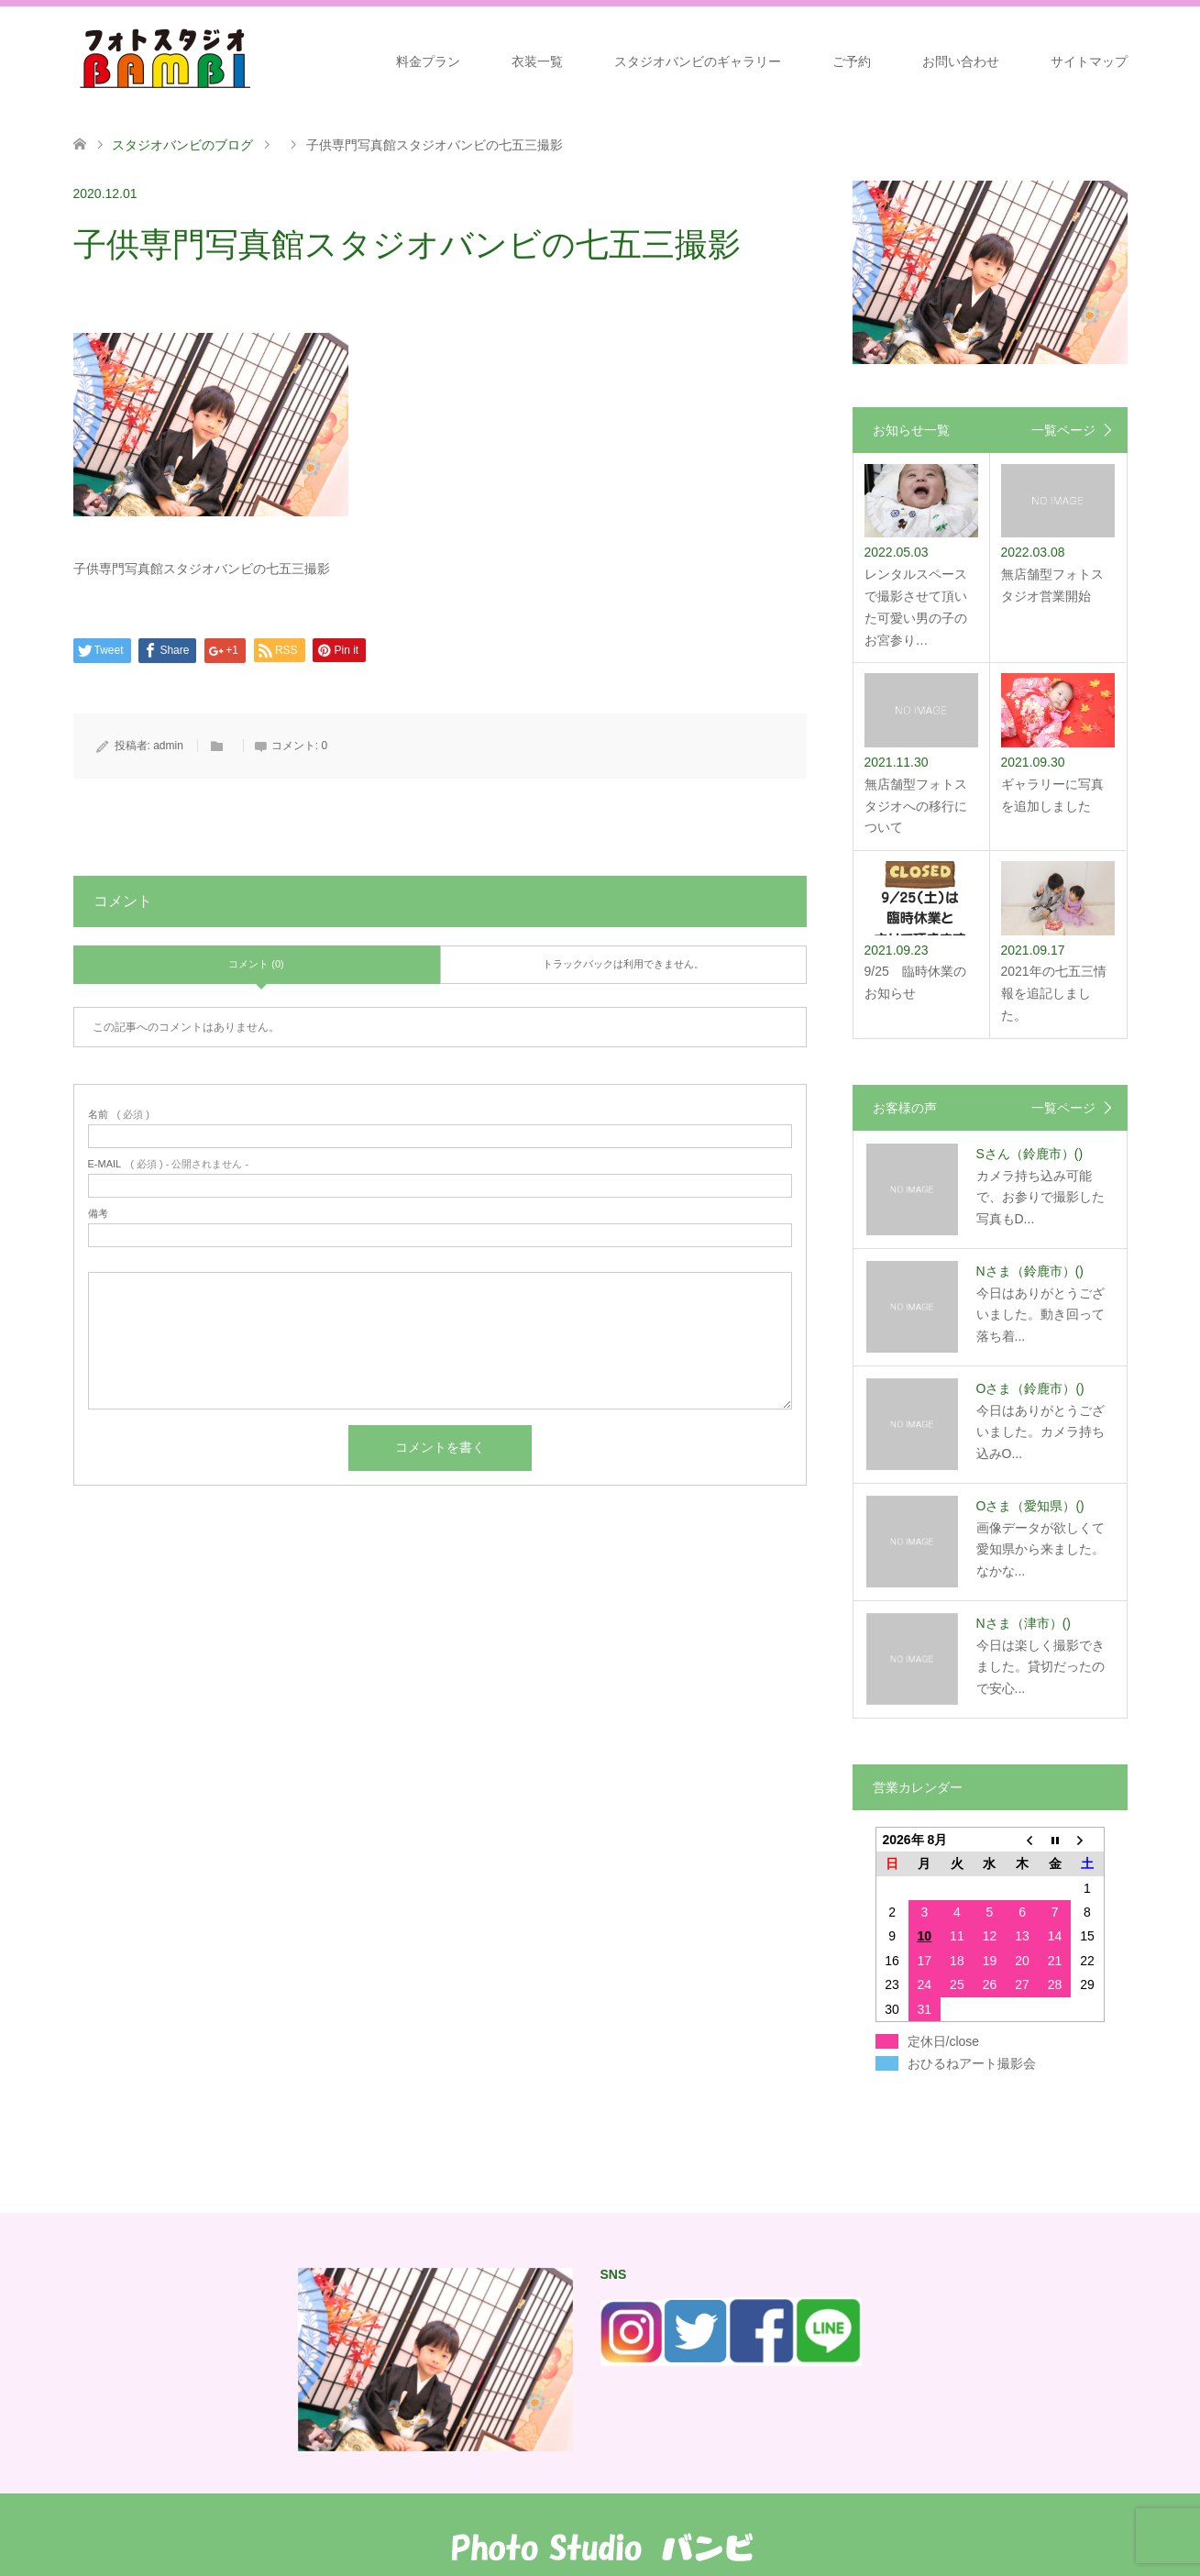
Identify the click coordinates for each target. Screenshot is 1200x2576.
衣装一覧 (537, 61)
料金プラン (428, 61)
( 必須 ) (118, 1115)
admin (168, 745)
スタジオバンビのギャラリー (697, 61)
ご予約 (851, 61)
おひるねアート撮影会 (972, 2063)
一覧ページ (1063, 430)
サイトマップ (1089, 61)
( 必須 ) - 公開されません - (168, 1164)
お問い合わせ (960, 61)
